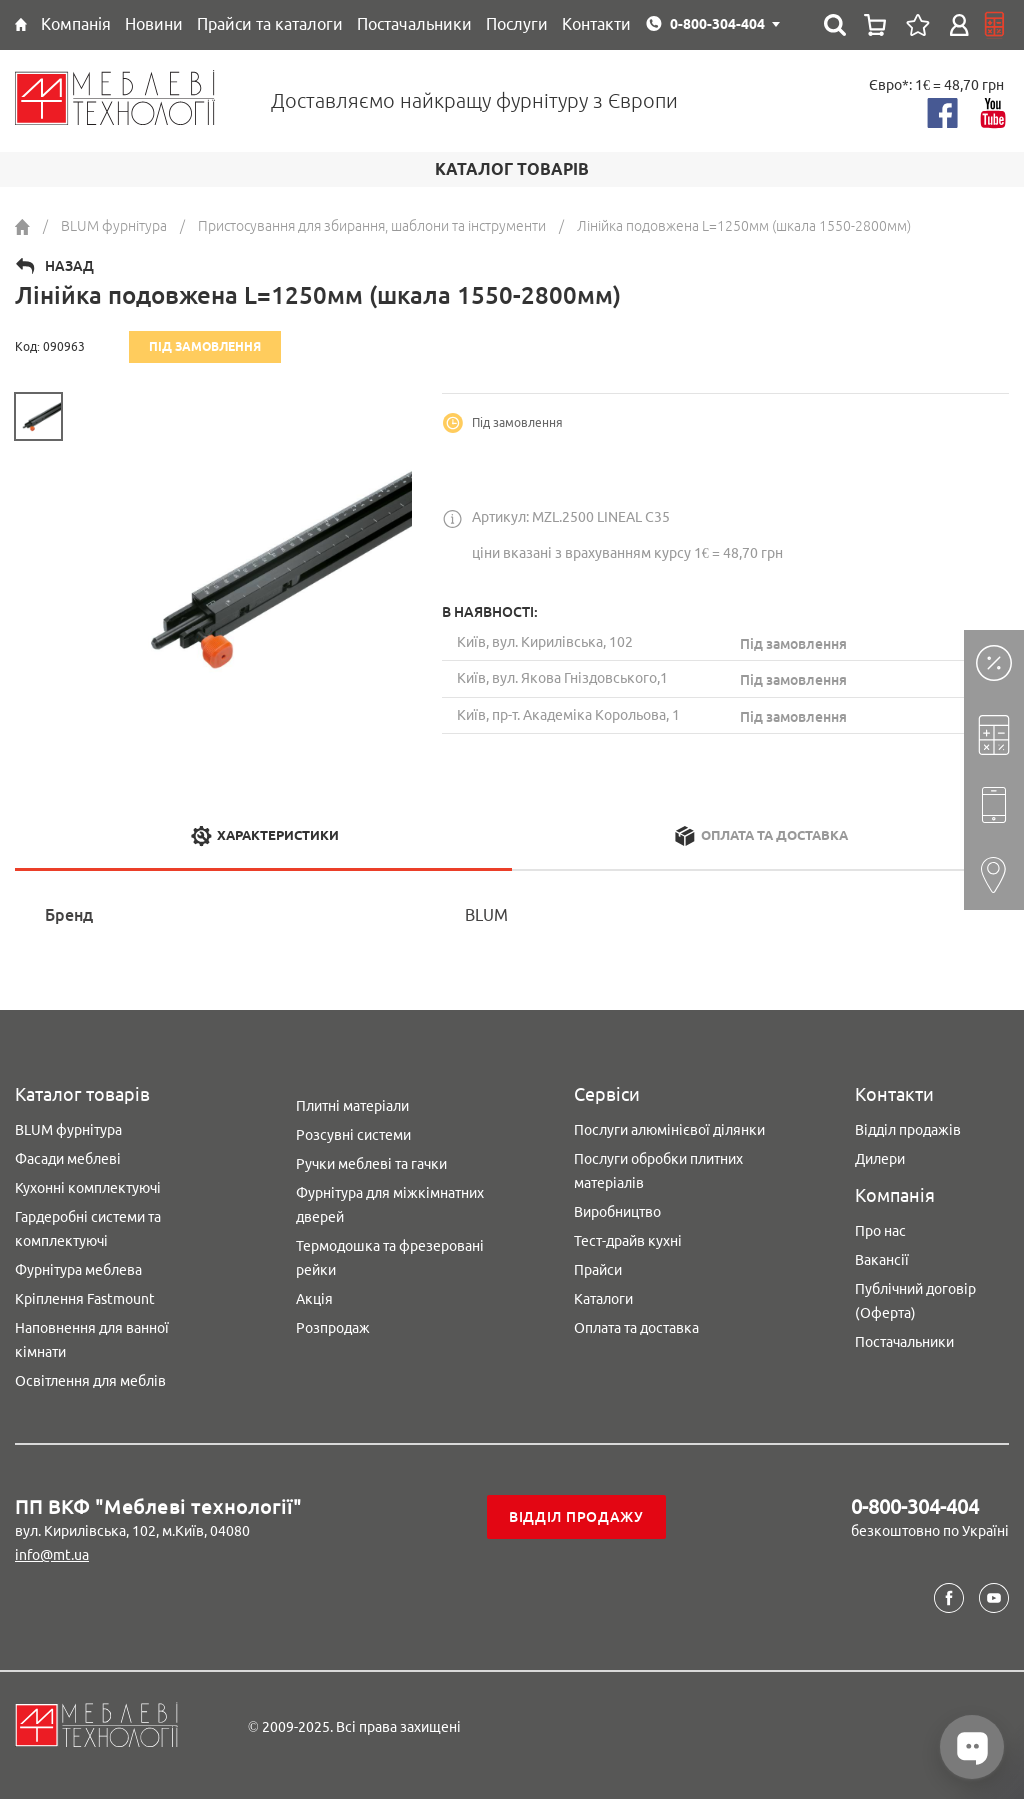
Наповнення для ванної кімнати (92, 1340)
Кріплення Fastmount (85, 1299)
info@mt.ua (52, 1555)
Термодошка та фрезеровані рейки (390, 1258)
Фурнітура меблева (78, 1270)
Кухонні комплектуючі (88, 1188)
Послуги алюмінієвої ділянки (669, 1130)
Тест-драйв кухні (628, 1241)
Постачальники (904, 1342)
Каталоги (603, 1299)
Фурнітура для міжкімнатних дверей (390, 1205)
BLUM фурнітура (68, 1130)
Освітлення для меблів (90, 1381)
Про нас (880, 1231)
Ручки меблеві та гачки (371, 1164)
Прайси (598, 1270)
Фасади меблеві (68, 1159)
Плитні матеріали (352, 1106)
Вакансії (882, 1260)
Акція (314, 1299)
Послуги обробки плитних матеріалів (658, 1171)
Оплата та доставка (636, 1328)
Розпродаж (333, 1328)
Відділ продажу (576, 1517)
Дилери (880, 1159)
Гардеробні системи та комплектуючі (88, 1229)
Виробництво (617, 1212)
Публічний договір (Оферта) (915, 1301)
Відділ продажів (908, 1130)
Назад (69, 266)
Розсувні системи (353, 1135)
